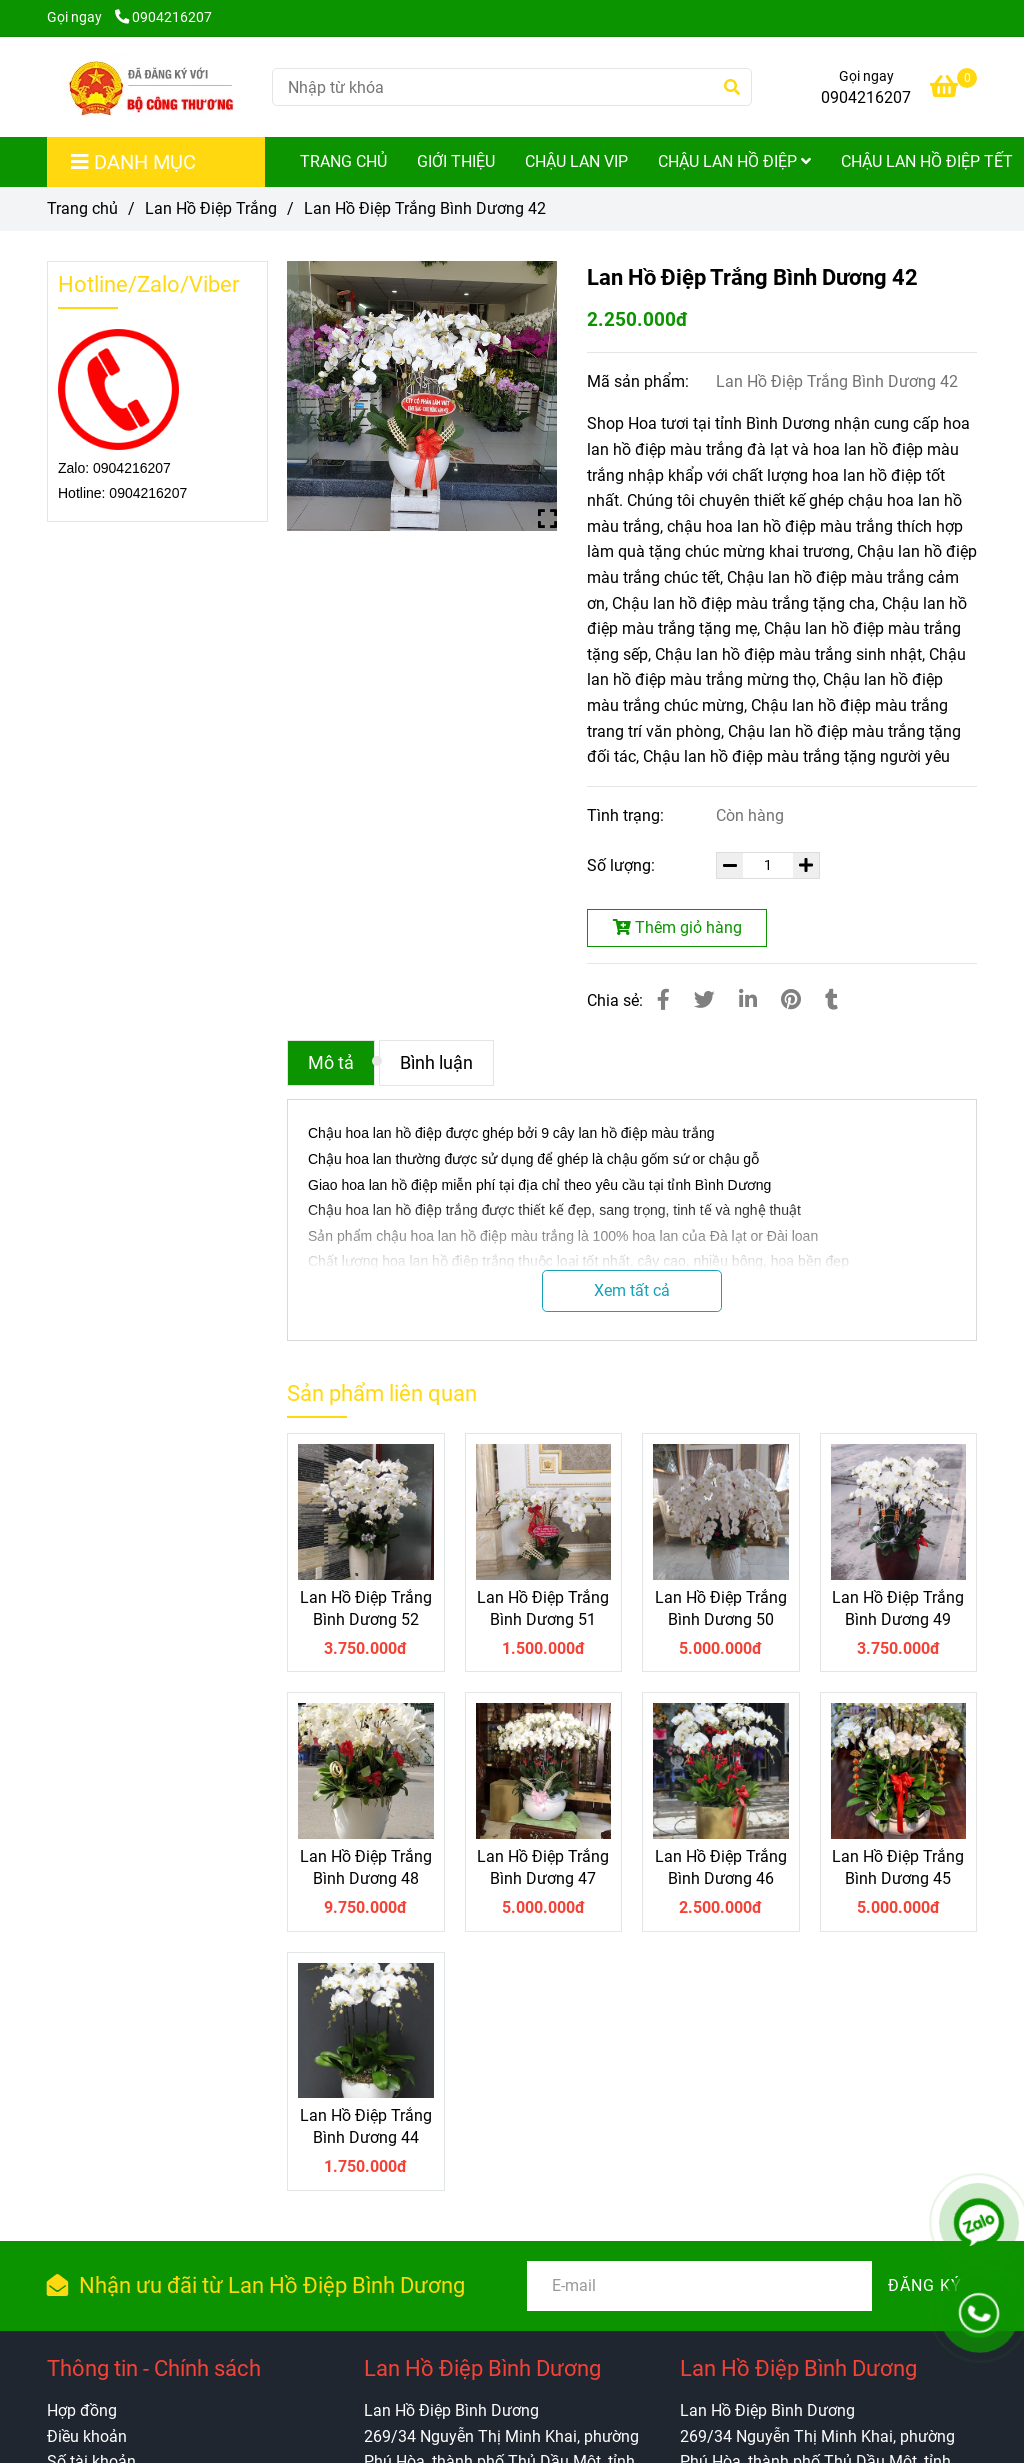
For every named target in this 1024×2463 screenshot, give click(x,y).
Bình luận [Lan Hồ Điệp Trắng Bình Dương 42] (436, 1063)
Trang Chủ (343, 161)
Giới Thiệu (456, 161)
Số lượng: (623, 865)
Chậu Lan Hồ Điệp (734, 161)
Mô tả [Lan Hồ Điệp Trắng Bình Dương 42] (331, 1063)
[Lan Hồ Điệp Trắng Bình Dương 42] (152, 87)
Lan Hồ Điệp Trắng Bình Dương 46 (721, 1867)
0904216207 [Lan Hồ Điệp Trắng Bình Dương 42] (163, 17)
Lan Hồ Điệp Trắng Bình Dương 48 (366, 1867)
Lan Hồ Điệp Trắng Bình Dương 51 (543, 1608)
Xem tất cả (632, 1290)
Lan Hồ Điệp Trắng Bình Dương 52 (366, 1608)
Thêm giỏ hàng (677, 927)
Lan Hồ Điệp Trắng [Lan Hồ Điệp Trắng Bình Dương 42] (211, 208)
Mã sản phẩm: (640, 381)
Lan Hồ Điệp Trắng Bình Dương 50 (721, 1608)
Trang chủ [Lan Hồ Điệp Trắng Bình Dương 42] (82, 208)
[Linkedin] (748, 1000)
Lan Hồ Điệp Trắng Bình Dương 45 (898, 1867)
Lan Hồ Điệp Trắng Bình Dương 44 (366, 2126)
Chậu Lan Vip (576, 161)
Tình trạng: (627, 815)
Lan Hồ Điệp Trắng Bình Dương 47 (543, 1867)
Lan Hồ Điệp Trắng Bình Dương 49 (898, 1608)
